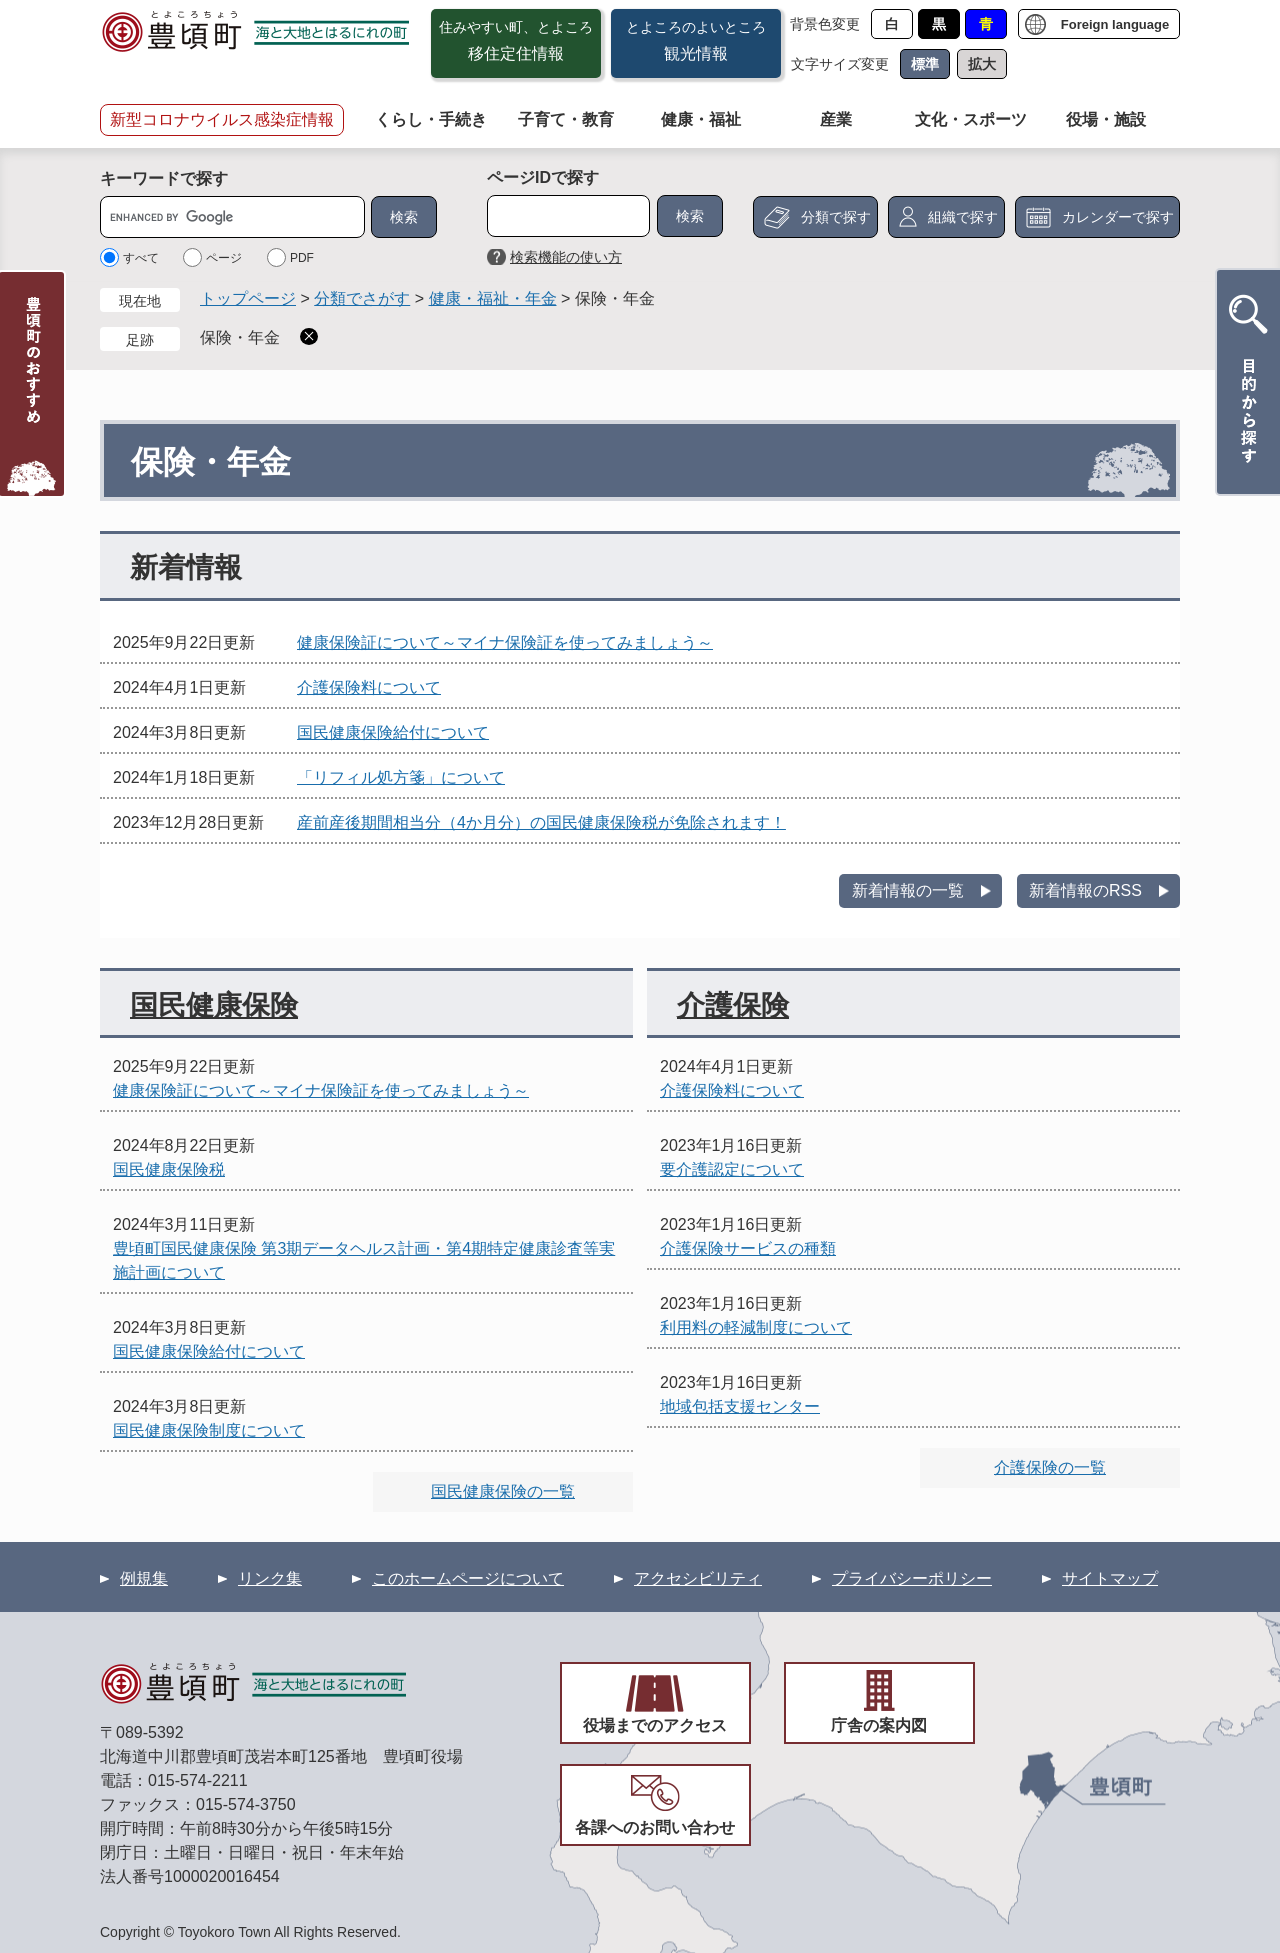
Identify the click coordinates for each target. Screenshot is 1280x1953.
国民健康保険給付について (393, 732)
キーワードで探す (164, 178)
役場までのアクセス (655, 1725)
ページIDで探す (543, 177)
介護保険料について (369, 687)
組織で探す (963, 217)
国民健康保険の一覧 (503, 1491)
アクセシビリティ (698, 1578)
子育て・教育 (566, 119)
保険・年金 (240, 337)
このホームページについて (468, 1578)
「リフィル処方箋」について (401, 777)
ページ (224, 258)
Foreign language (1115, 24)
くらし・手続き (431, 119)
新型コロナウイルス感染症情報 (222, 119)
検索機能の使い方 (566, 257)
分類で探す (836, 217)
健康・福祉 (701, 119)
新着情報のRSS (1085, 890)
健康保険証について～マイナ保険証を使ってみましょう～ (505, 642)
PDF (302, 258)
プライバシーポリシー (912, 1578)
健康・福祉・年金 (493, 298)
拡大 (982, 64)
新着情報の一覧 (908, 890)
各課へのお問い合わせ (655, 1827)
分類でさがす (362, 298)
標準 (925, 64)
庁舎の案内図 (879, 1725)
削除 (309, 336)
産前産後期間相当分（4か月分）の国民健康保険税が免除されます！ (541, 822)
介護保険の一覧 (1050, 1467)
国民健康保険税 (169, 1169)
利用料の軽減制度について (756, 1327)
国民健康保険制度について (209, 1430)
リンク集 (270, 1578)
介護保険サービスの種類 (748, 1248)
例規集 (144, 1578)
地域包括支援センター (740, 1406)
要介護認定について (732, 1169)
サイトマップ (1110, 1578)
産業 (836, 119)
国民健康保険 (214, 1005)
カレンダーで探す (1118, 217)
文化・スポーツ (971, 119)
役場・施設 (1106, 119)
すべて (141, 258)
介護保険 (733, 1005)
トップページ (248, 298)
